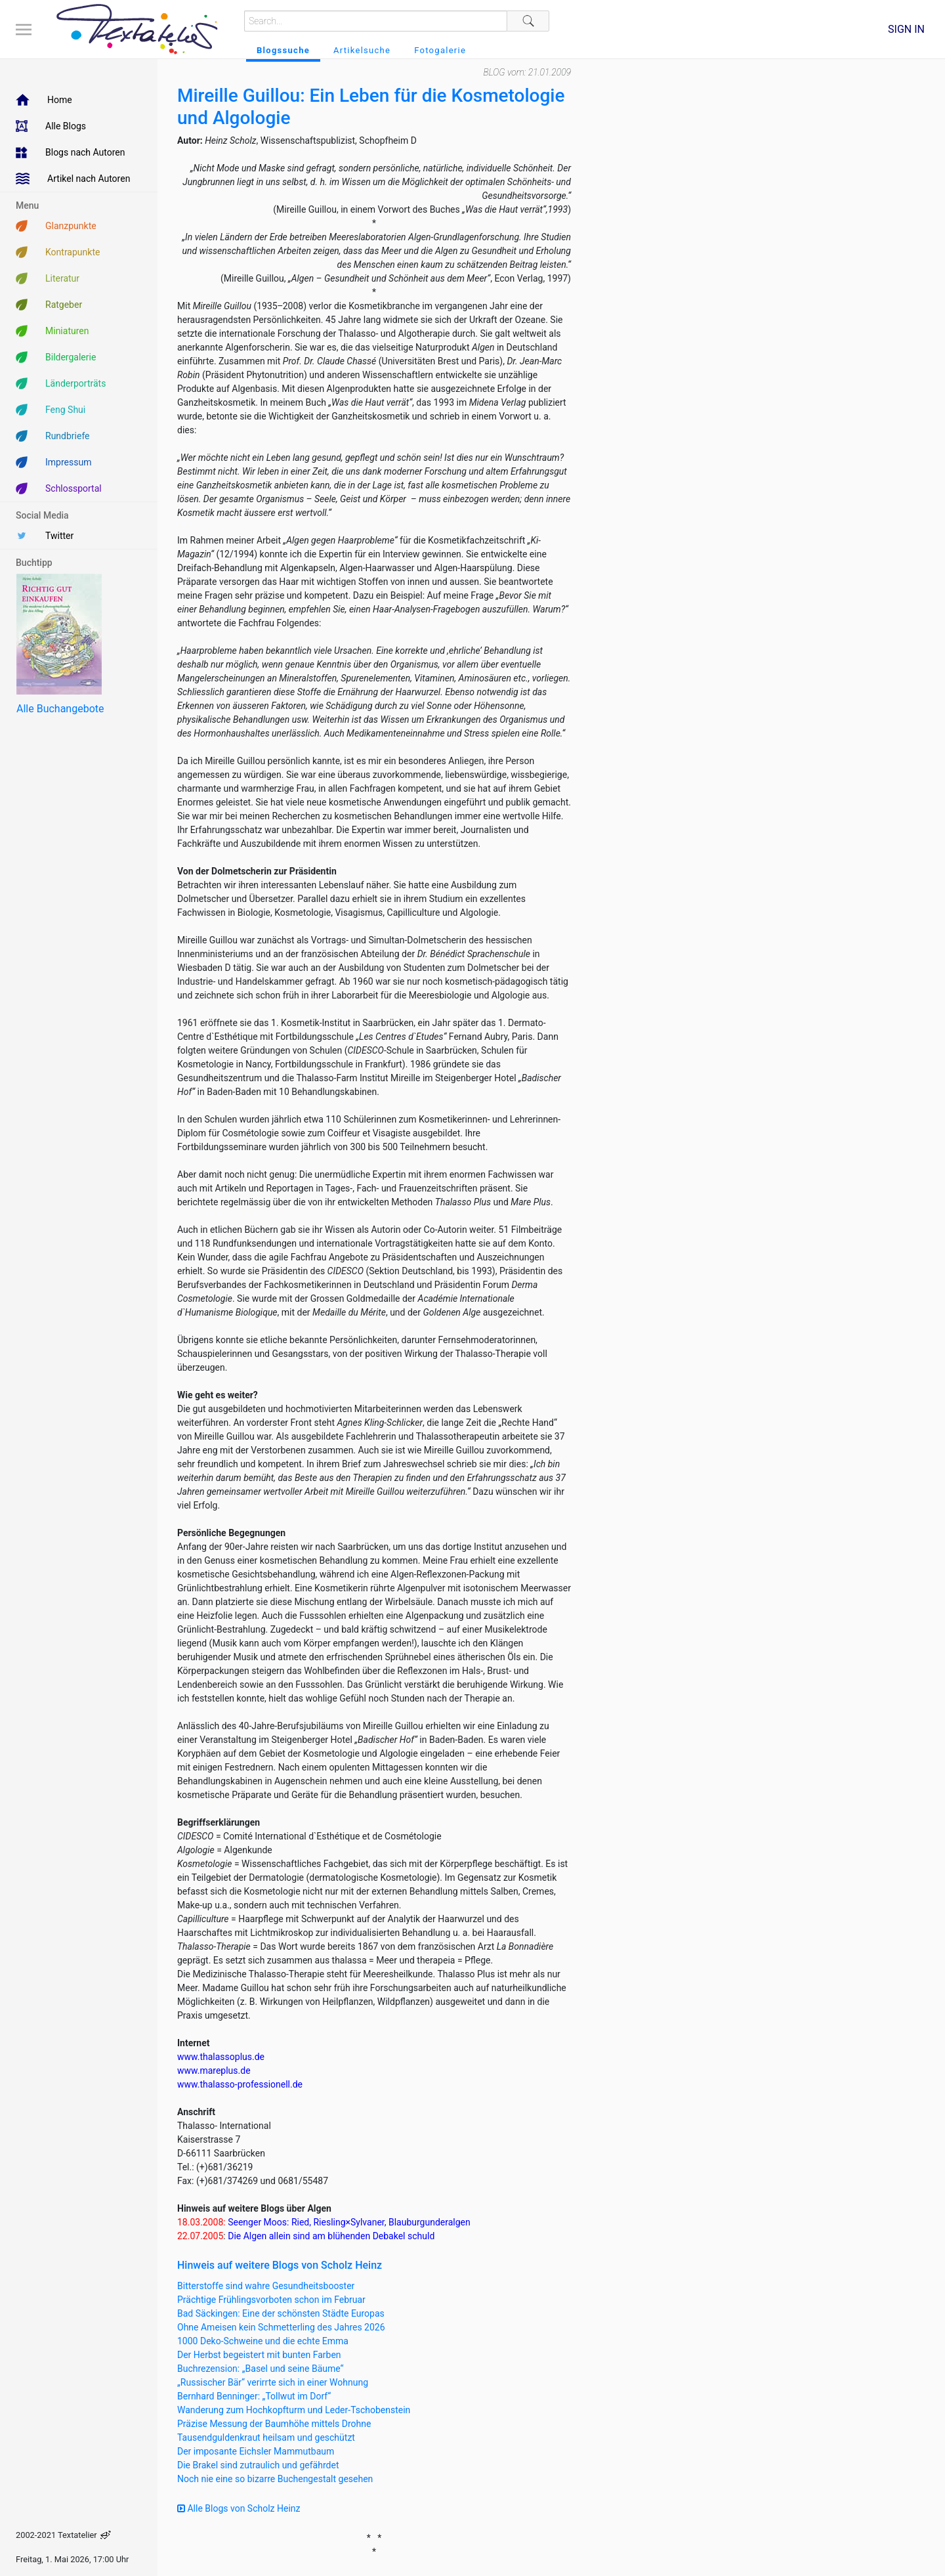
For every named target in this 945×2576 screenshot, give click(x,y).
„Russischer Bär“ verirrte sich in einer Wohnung (272, 2382)
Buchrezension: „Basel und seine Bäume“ (260, 2368)
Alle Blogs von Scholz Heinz (239, 2508)
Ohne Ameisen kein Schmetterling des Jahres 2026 (281, 2327)
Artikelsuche (361, 50)
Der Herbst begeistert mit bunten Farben (259, 2355)
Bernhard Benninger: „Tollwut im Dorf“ (254, 2396)
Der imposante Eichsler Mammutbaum (255, 2451)
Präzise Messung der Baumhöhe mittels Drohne (274, 2423)
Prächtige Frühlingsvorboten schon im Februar (271, 2299)
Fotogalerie (440, 50)
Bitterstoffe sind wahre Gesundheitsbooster (265, 2286)
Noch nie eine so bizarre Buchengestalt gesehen (275, 2479)
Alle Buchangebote (60, 708)
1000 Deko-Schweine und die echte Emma (262, 2341)
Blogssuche (283, 50)
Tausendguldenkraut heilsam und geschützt (266, 2437)
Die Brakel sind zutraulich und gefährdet (258, 2465)
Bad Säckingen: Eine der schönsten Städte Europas (281, 2313)
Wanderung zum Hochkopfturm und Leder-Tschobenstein (293, 2410)
